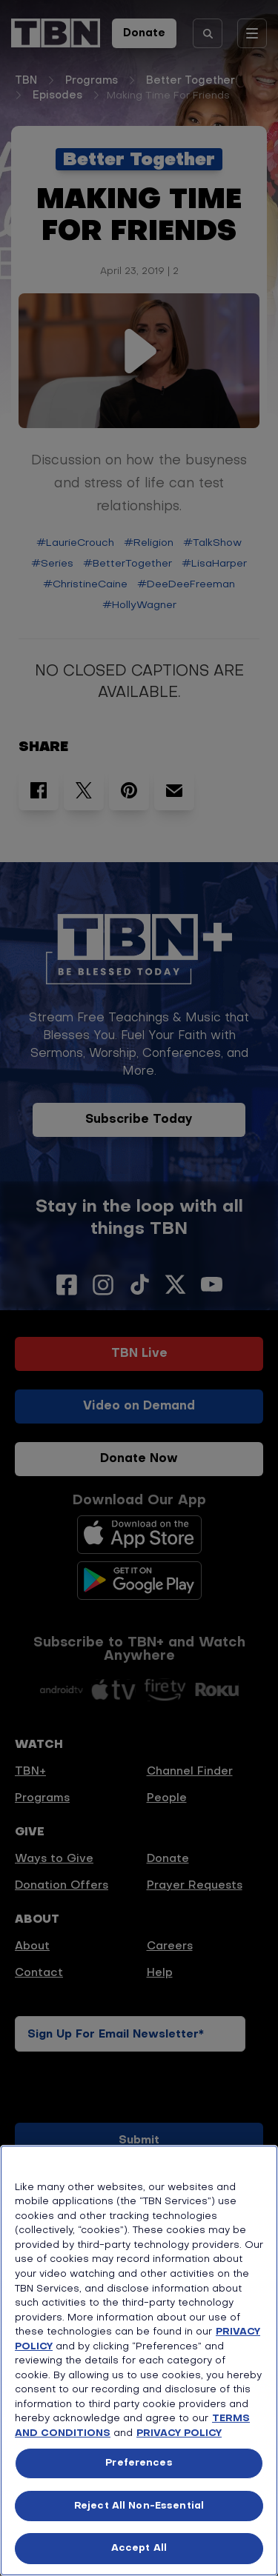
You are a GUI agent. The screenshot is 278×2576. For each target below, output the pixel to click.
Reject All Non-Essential (139, 2506)
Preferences (138, 2463)
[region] (139, 2360)
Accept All (139, 2548)
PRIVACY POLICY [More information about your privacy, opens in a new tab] (179, 2433)
